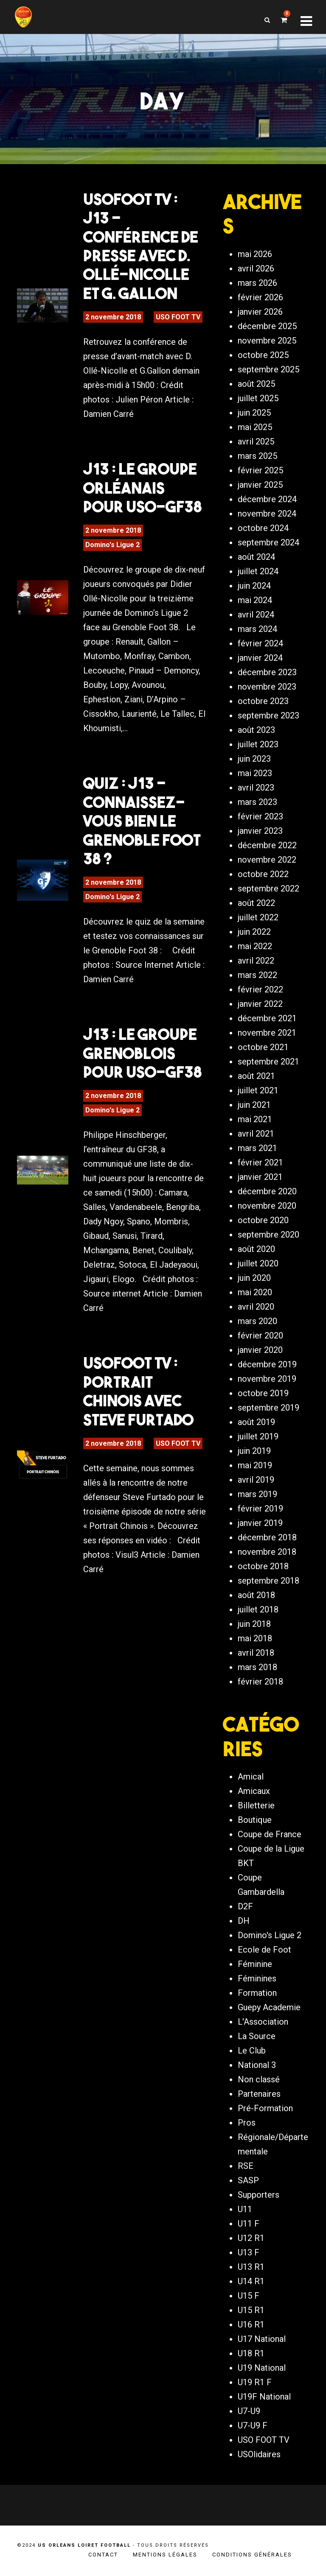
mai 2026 (255, 254)
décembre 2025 (267, 326)
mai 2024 (255, 600)
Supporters (258, 2195)
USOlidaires (259, 2454)
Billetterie (256, 1805)
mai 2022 (255, 946)
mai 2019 (255, 1465)
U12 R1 (251, 2238)
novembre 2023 (267, 687)
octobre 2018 (263, 1566)
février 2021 (260, 1162)
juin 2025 (254, 413)
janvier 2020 (260, 1350)
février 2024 (260, 643)
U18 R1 (251, 2353)
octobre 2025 (263, 355)
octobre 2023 (263, 701)
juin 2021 (254, 1105)
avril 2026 (256, 268)
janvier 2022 (260, 1004)
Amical (251, 1776)
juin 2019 (254, 1451)
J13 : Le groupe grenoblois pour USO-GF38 (142, 1052)
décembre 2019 (267, 1364)
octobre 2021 (263, 1047)
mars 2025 (257, 456)
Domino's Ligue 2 (112, 545)
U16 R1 (251, 2324)
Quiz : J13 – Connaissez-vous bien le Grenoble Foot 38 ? (142, 820)
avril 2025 (256, 441)
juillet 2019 (258, 1436)
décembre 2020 (267, 1191)
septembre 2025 (268, 369)
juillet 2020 (258, 1263)
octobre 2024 (263, 528)
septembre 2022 (268, 888)
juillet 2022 (258, 917)
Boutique (255, 1820)
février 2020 (260, 1335)
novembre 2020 (267, 1206)
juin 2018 (254, 1624)
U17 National (262, 2339)
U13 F (248, 2252)
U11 (245, 2209)
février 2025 (260, 470)
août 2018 (256, 1595)
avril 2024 (256, 614)
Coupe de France (269, 1834)
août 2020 (256, 1249)
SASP (248, 2180)
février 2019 (260, 1508)
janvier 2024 (260, 658)
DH (244, 1921)
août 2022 (256, 903)
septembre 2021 (268, 1061)
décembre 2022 (267, 845)
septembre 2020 (268, 1234)
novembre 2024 (267, 513)
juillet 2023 (258, 744)
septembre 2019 (268, 1408)
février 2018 (260, 1681)
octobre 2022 (263, 874)
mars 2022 (257, 975)
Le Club (252, 2050)
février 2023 (260, 816)
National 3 (257, 2065)
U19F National (264, 2397)
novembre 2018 (267, 1552)
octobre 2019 (263, 1393)
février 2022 (260, 989)
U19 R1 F (255, 2382)
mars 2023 (257, 802)
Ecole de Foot (264, 1950)
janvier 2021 (260, 1177)
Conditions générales (252, 2554)
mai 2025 (255, 427)
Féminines (257, 1978)
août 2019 (256, 1422)
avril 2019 (256, 1480)
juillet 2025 (258, 398)
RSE (245, 2166)
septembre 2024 (268, 542)
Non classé (259, 2079)
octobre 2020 (263, 1220)
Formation (257, 1993)
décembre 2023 (267, 672)
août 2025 (256, 384)
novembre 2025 (267, 340)
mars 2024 (257, 629)
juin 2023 (254, 759)
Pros (247, 2123)
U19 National (262, 2368)
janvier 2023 (260, 831)
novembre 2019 (267, 1379)
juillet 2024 (258, 571)
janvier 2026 (260, 312)
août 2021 (256, 1076)
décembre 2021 (267, 1018)
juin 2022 (254, 932)
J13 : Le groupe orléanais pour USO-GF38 (142, 487)
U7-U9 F (252, 2425)
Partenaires (259, 2094)
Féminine (255, 1964)
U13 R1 (251, 2267)
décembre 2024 (267, 499)
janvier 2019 (260, 1523)
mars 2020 (257, 1321)
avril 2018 (256, 1653)
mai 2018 (255, 1638)
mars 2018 (257, 1667)
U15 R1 (251, 2310)
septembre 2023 (268, 715)
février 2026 (260, 297)
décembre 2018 (267, 1537)
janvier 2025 (260, 485)
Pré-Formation (265, 2108)
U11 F (248, 2223)
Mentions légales (165, 2554)
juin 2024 (254, 586)
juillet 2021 (258, 1090)
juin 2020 (254, 1278)
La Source (256, 2036)
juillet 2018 (258, 1609)
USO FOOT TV (178, 317)
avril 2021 (256, 1134)
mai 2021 (255, 1119)
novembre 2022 (267, 860)
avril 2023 (256, 787)
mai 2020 (255, 1292)
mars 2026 (257, 283)
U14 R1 (251, 2281)
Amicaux (254, 1791)
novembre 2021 (267, 1033)
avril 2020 (256, 1307)
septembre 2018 (268, 1581)
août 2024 (256, 557)
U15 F (248, 2296)
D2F (245, 1906)
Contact (103, 2554)
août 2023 (256, 730)
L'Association (263, 2022)
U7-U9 (249, 2411)
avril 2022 (256, 961)
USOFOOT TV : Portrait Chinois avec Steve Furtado (138, 1391)
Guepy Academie (269, 2007)
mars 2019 (257, 1494)
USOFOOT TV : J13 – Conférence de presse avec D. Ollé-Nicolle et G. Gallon (140, 246)
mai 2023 (255, 773)
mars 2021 (257, 1148)
